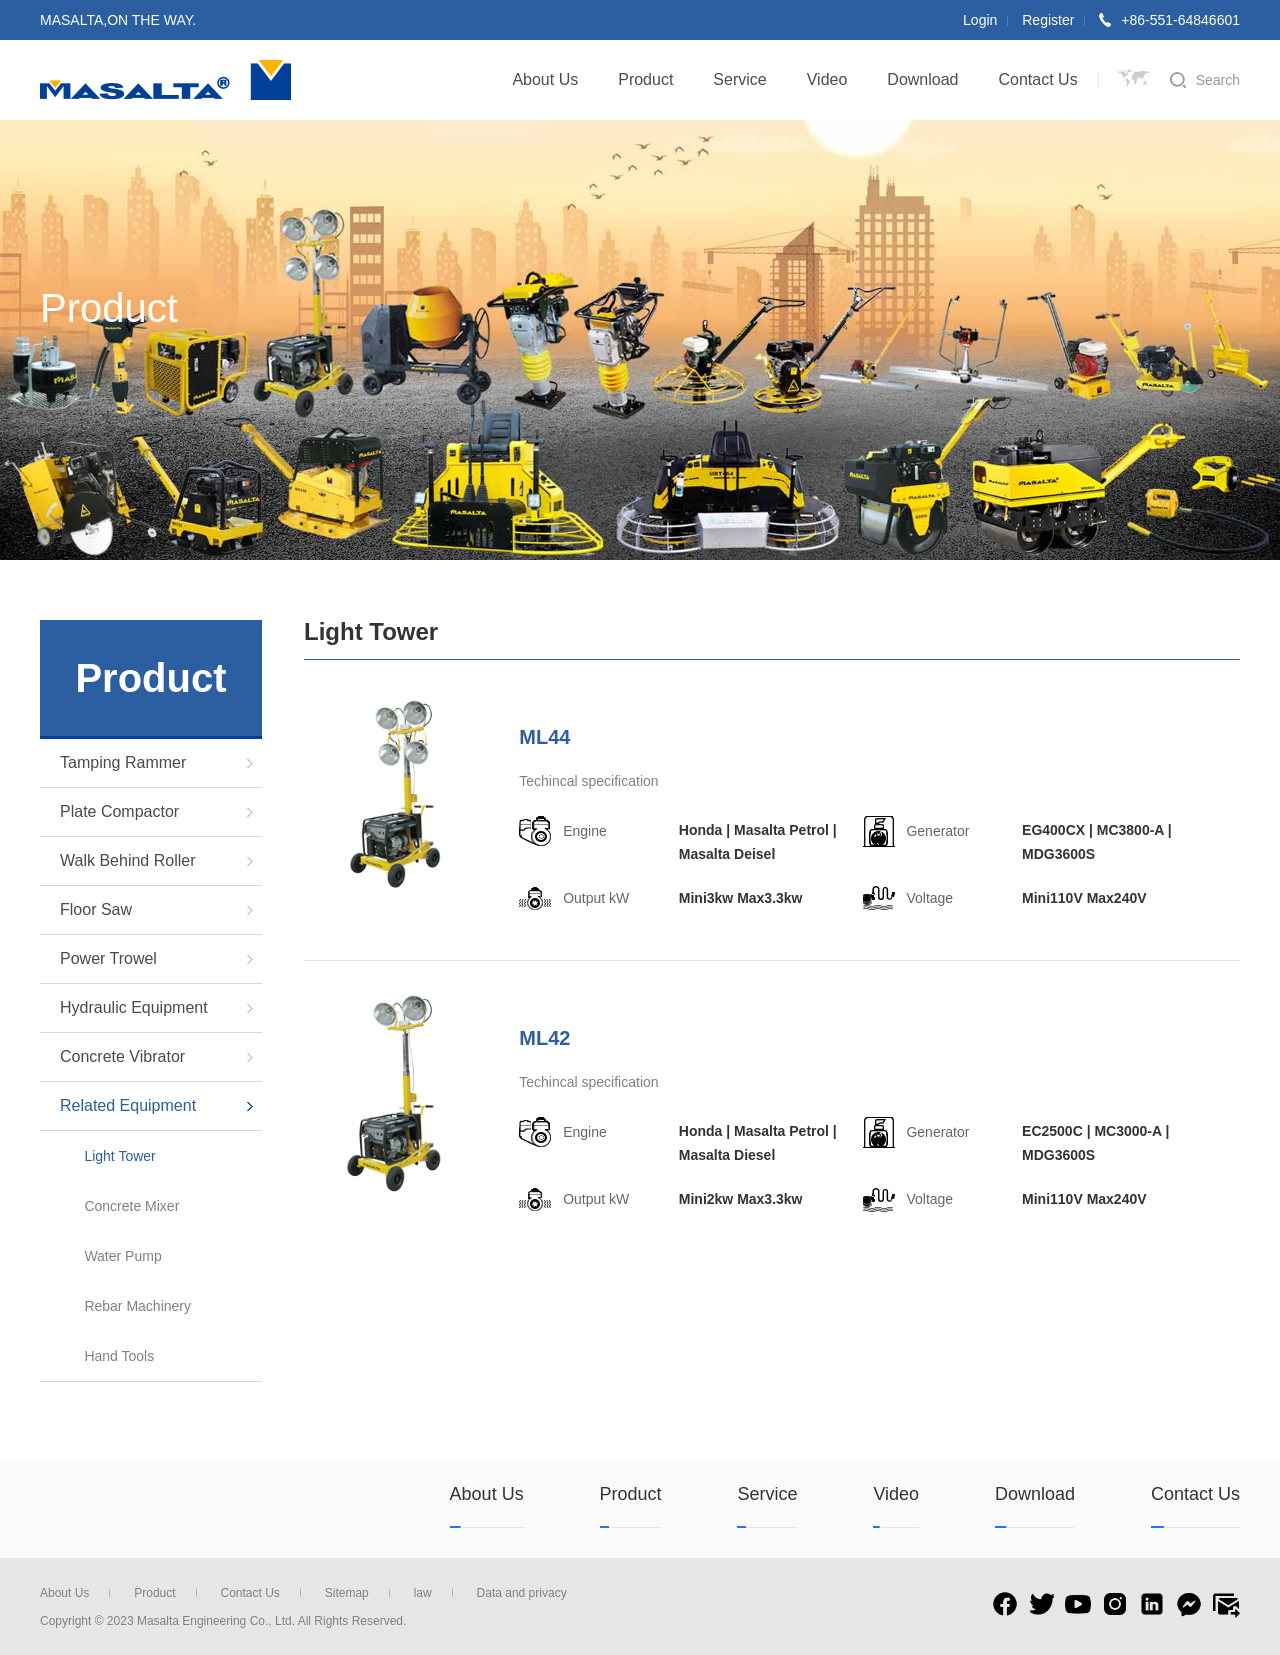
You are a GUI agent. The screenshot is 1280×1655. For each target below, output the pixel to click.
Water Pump (122, 1256)
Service (739, 79)
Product (645, 79)
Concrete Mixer (131, 1206)
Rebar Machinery (137, 1306)
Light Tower (119, 1156)
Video (827, 79)
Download (922, 79)
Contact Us (1038, 79)
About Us (545, 79)
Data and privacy (522, 1593)
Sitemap (357, 1593)
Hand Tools (119, 1356)
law (433, 1593)
